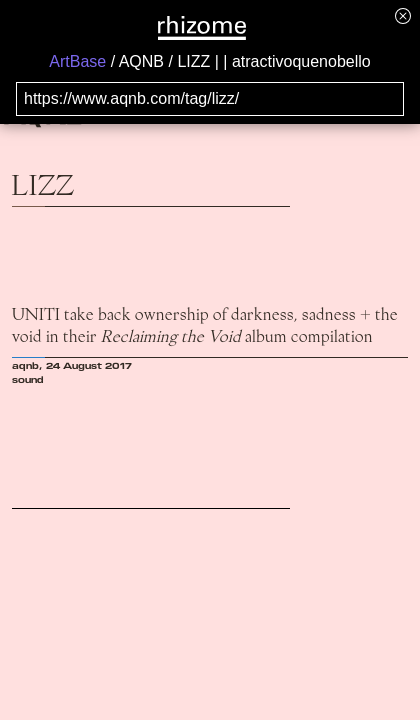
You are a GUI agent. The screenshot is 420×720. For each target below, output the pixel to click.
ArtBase (77, 61)
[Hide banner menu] (403, 15)
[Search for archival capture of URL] (210, 99)
